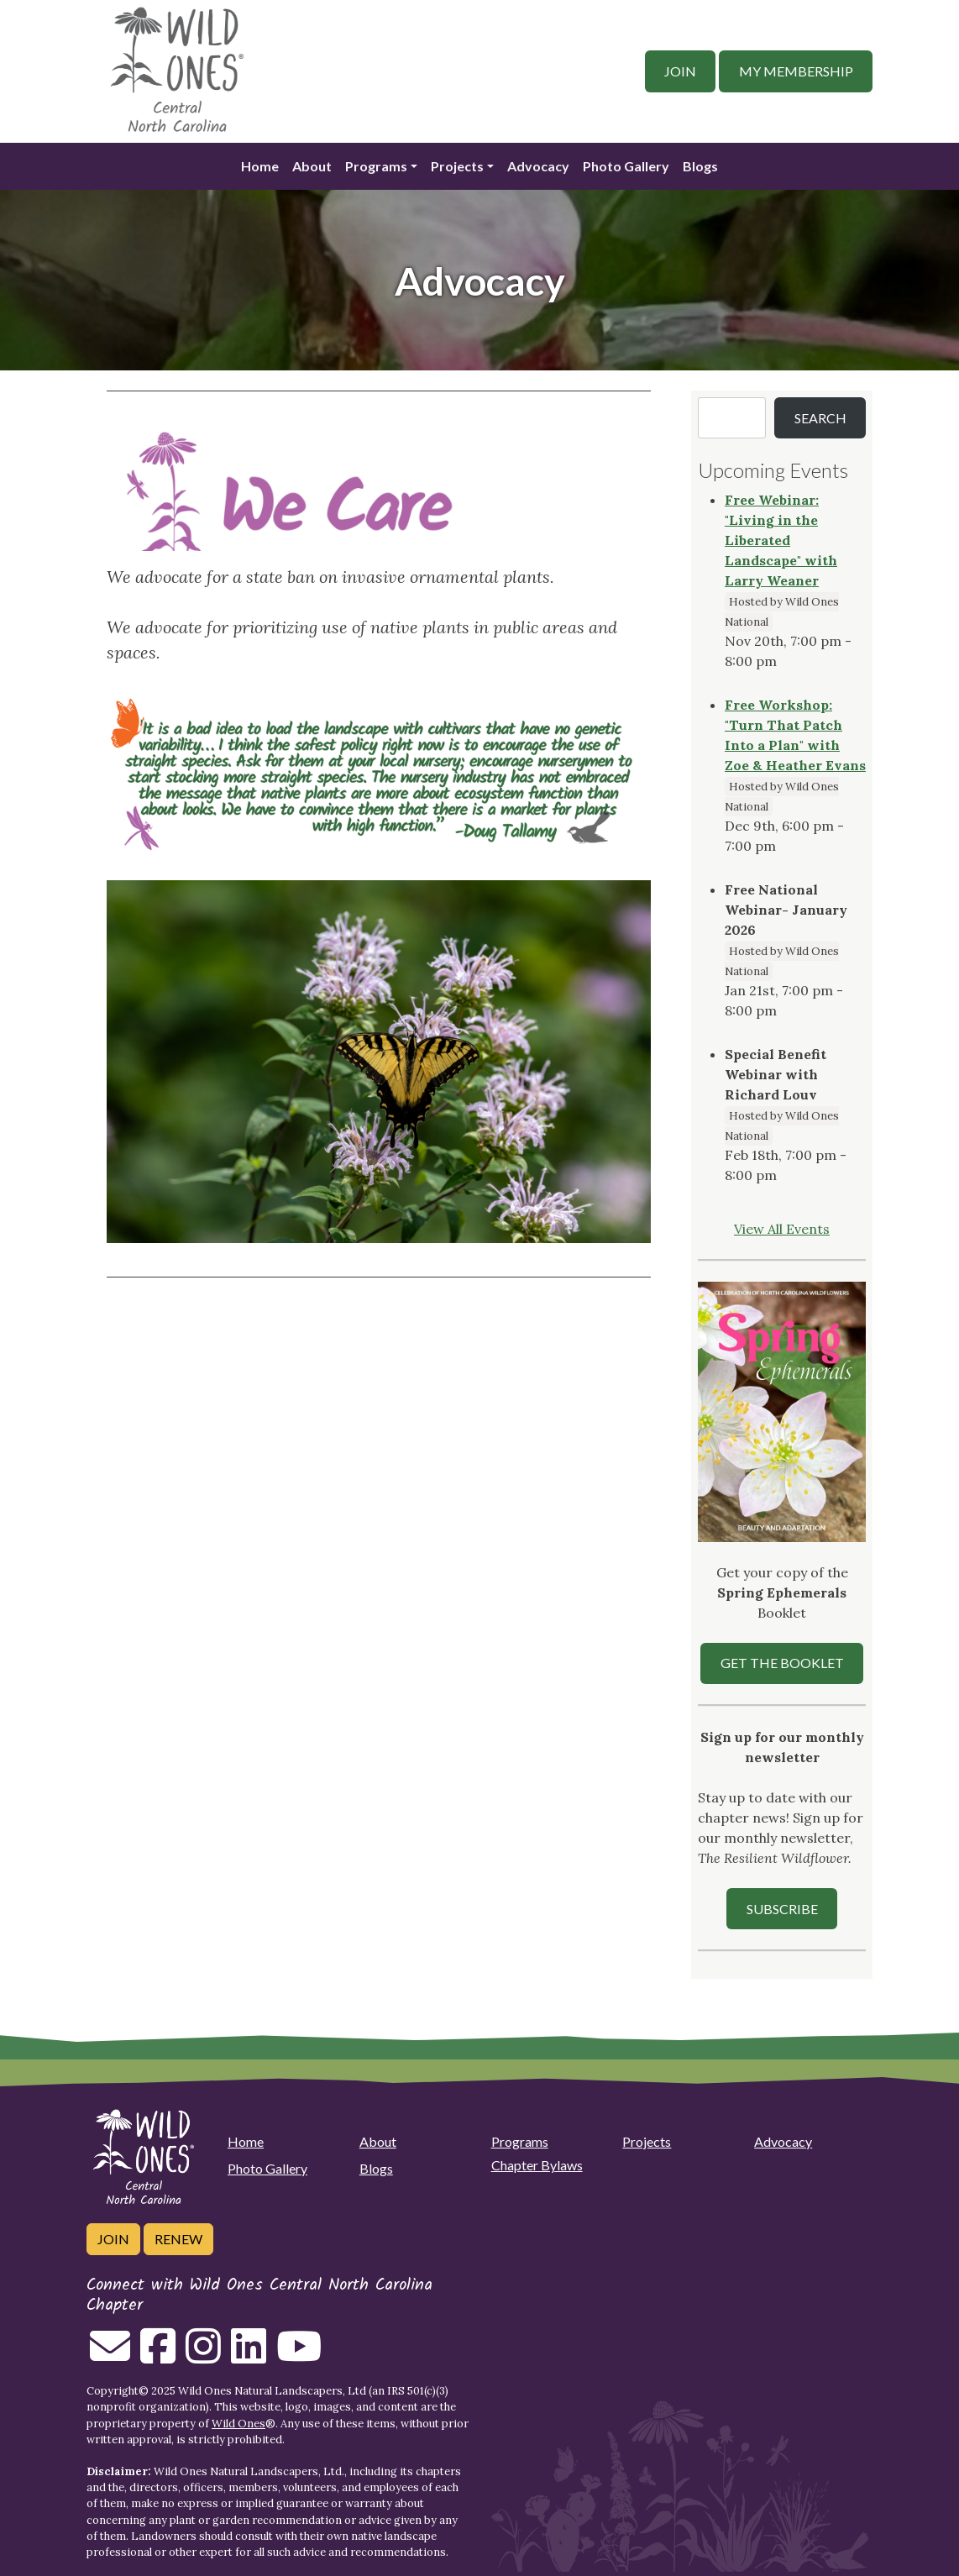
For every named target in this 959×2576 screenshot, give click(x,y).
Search (820, 418)
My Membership (796, 71)
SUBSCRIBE (782, 1909)
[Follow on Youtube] (299, 2356)
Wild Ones (238, 2423)
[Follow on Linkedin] (249, 2356)
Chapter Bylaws (537, 2165)
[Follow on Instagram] (203, 2356)
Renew (178, 2239)
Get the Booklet (782, 1663)
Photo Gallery (626, 166)
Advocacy (538, 166)
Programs (376, 166)
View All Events (782, 1228)
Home (260, 166)
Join (680, 71)
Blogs (700, 166)
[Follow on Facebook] (158, 2356)
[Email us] (110, 2356)
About (312, 166)
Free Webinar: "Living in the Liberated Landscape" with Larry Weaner (781, 540)
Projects (457, 166)
